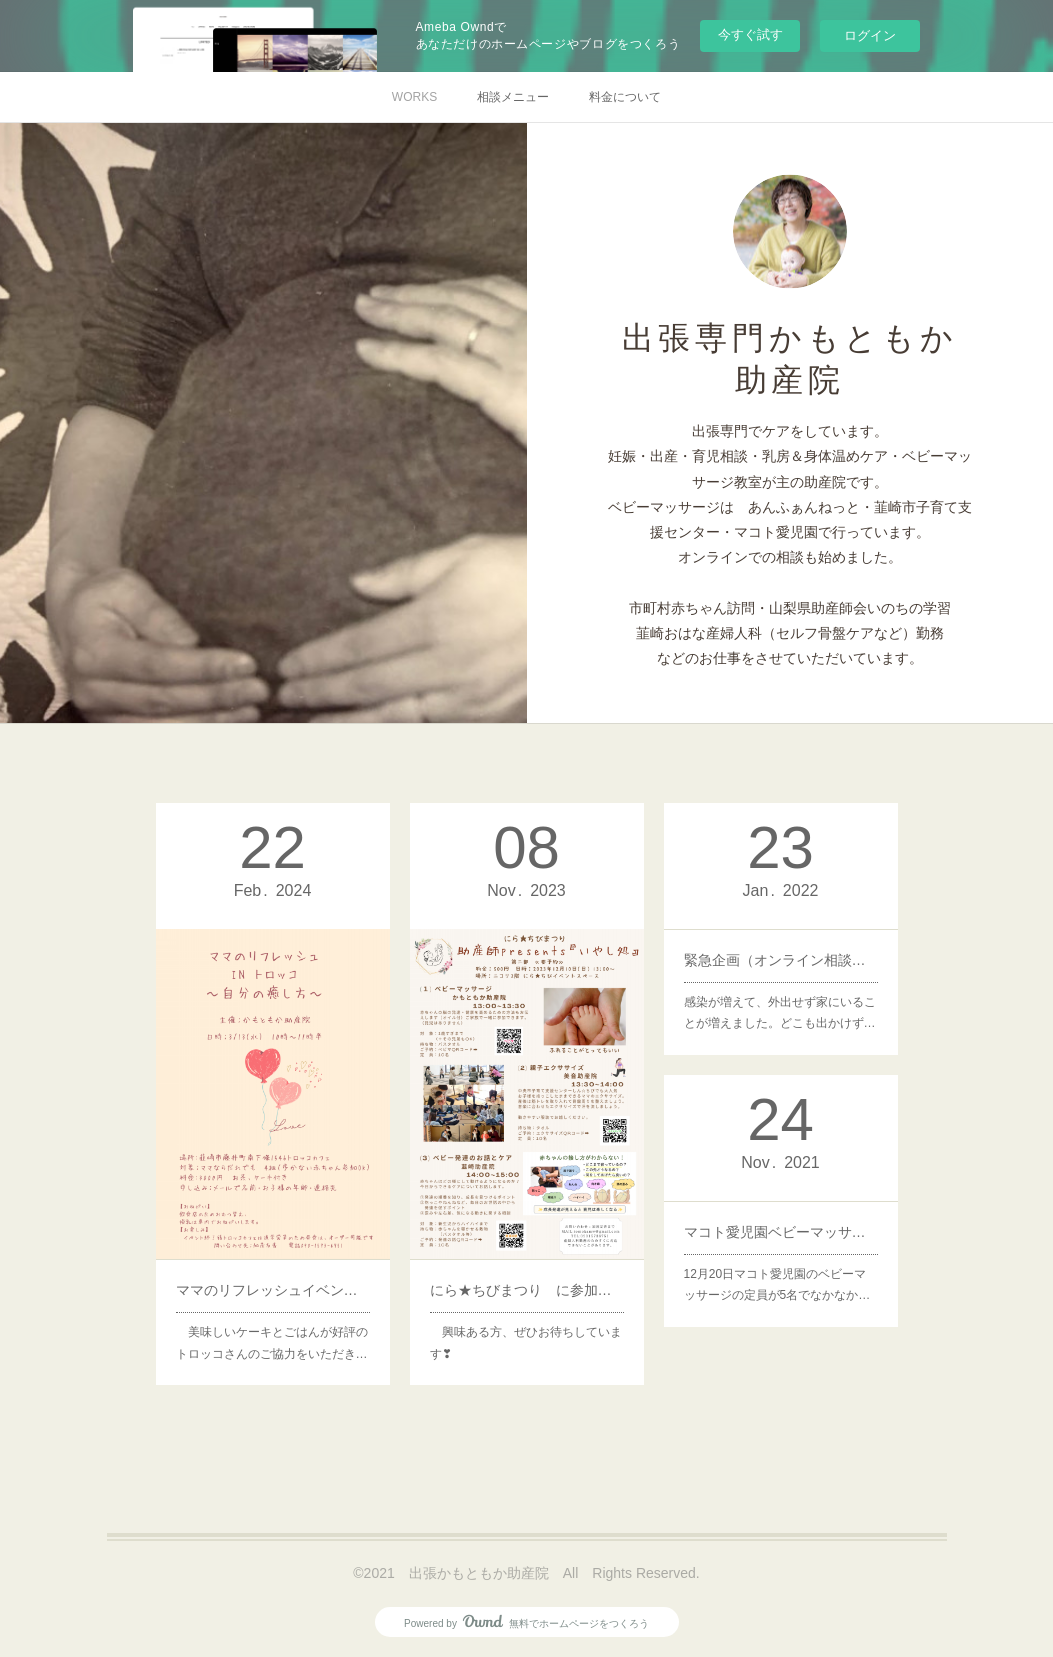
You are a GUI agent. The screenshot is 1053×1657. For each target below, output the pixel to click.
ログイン (870, 35)
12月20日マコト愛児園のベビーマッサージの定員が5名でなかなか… (777, 1274)
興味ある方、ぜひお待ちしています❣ (525, 1312)
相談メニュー (513, 97)
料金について (625, 97)
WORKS (414, 97)
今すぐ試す (750, 34)
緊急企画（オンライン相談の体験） (780, 956)
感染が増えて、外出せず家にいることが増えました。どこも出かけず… (779, 1002)
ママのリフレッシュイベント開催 (272, 1266)
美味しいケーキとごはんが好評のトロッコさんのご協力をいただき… (271, 1312)
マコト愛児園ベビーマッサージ (780, 1228)
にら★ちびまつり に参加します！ (526, 1266)
